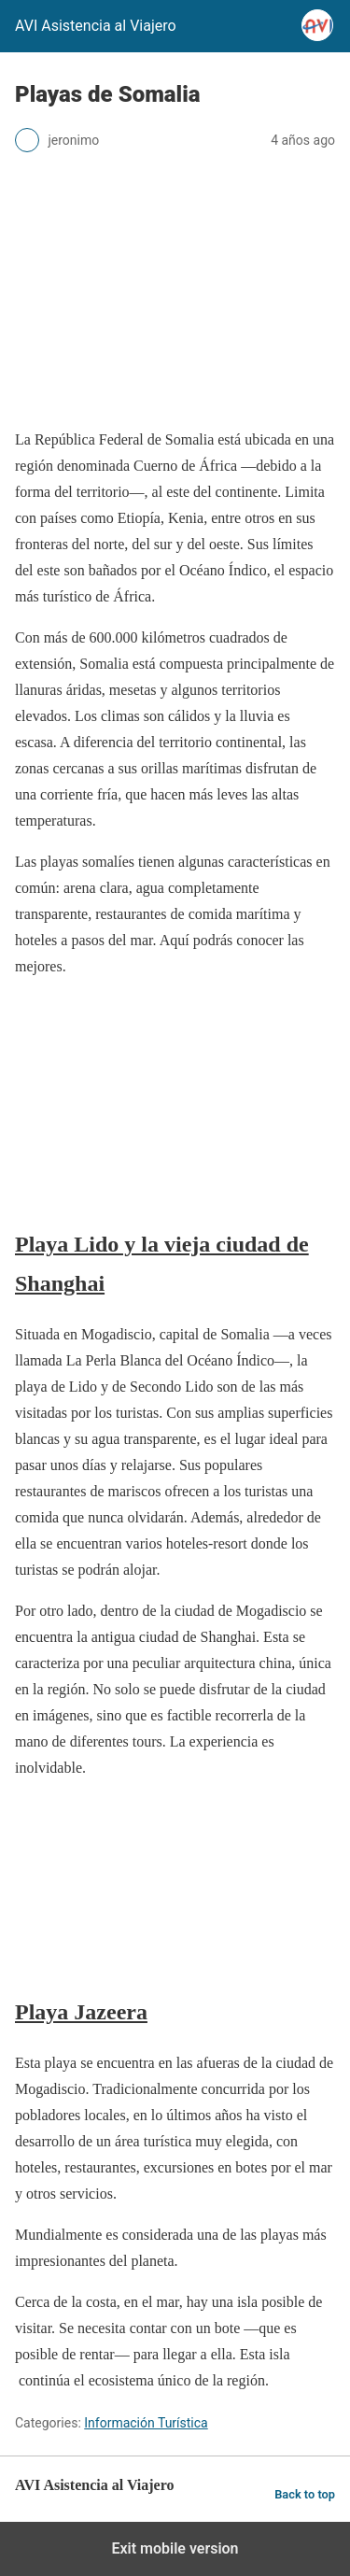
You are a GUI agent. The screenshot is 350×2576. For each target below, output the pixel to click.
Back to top (304, 2494)
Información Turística (145, 2422)
